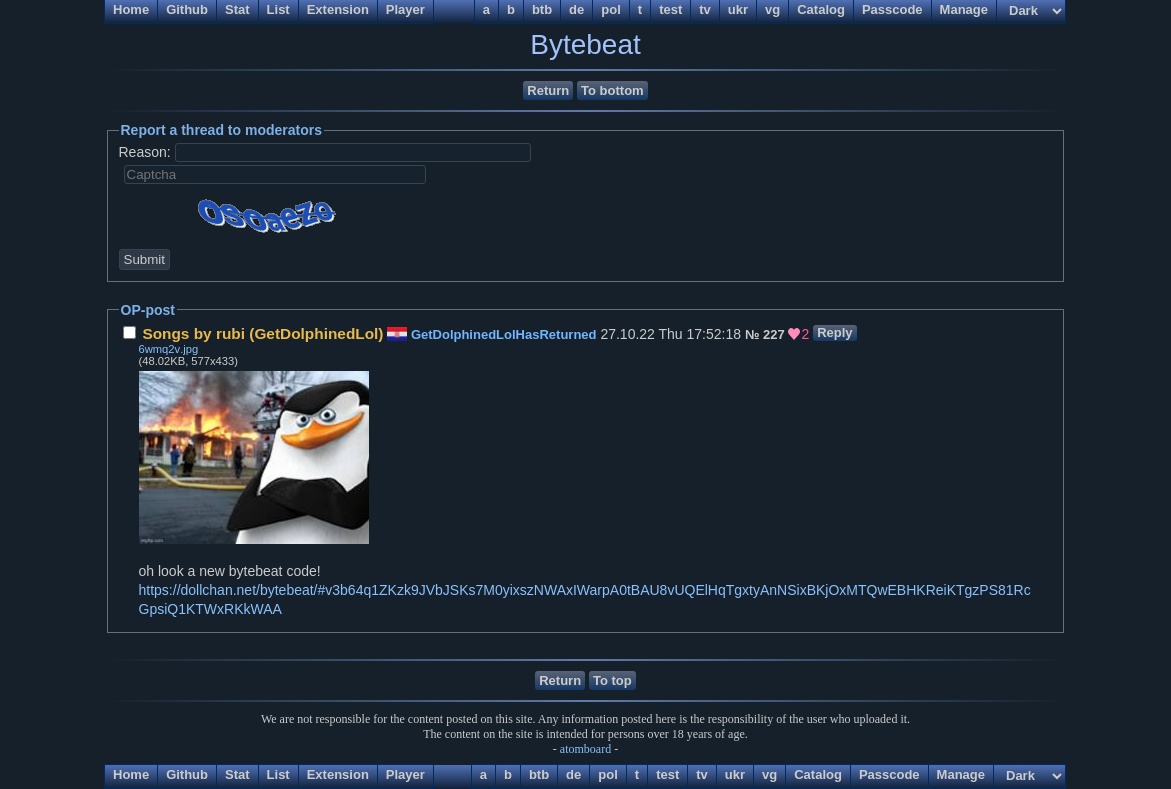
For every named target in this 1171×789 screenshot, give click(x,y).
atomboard (585, 749)
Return (548, 90)
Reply (834, 332)
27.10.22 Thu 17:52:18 (434, 334)
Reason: (145, 152)
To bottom (612, 90)
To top (612, 680)
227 (774, 334)
